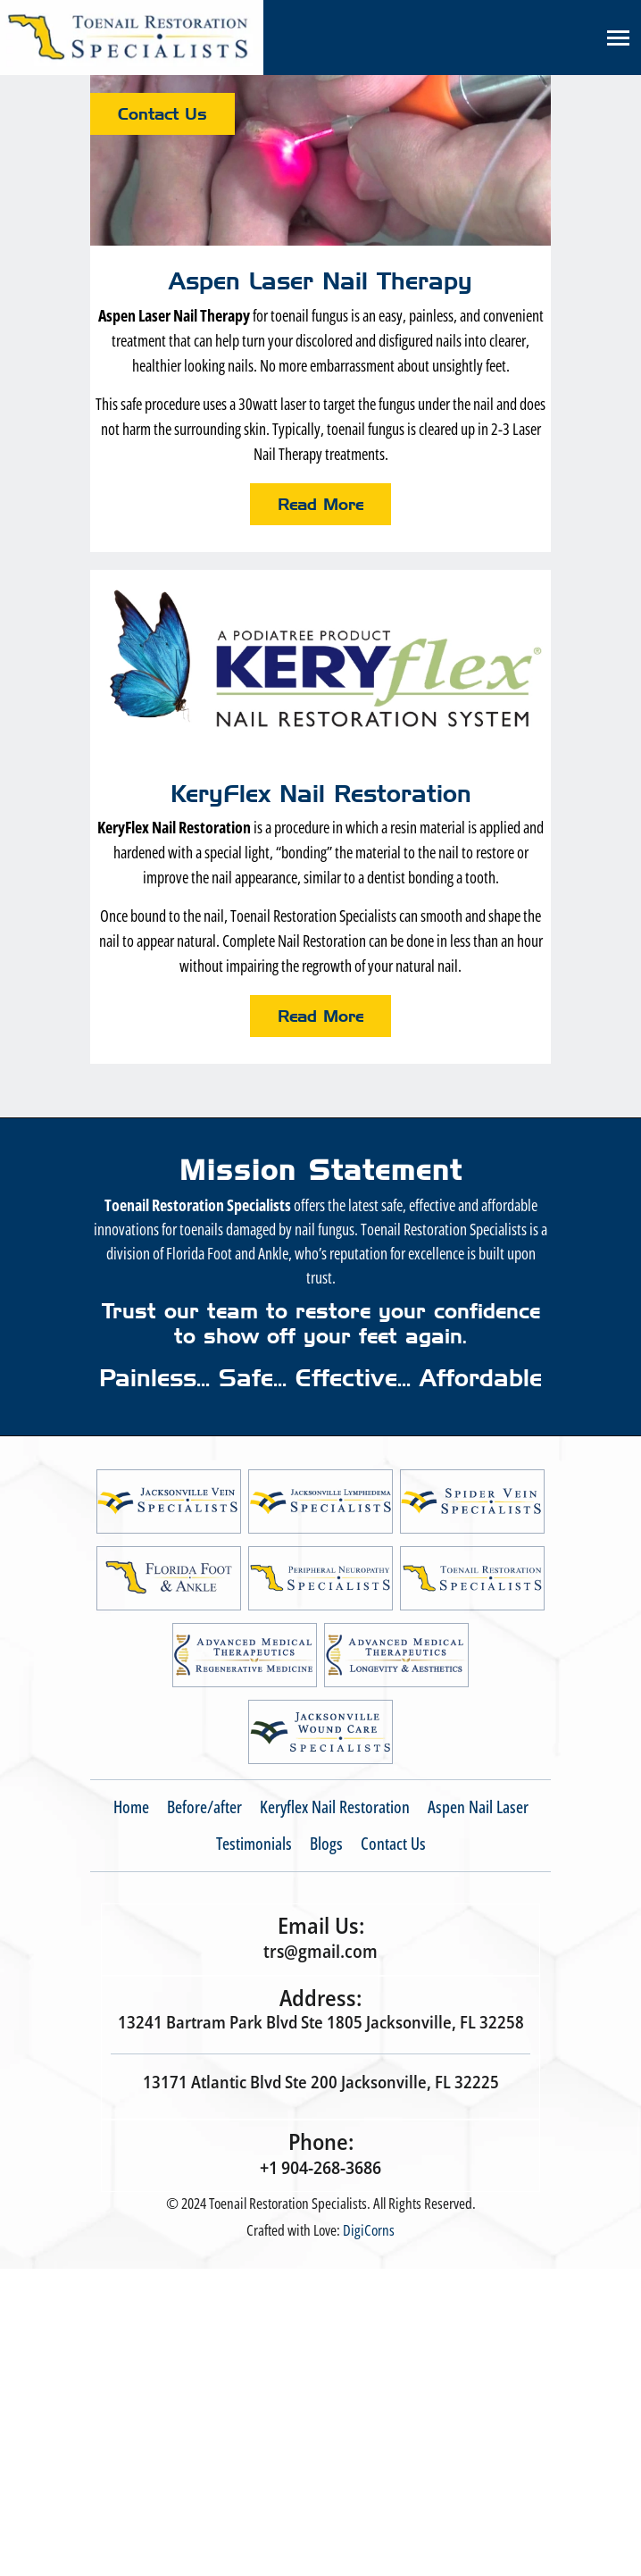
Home (131, 1807)
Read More (320, 504)
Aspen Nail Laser (478, 1807)
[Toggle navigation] (618, 38)
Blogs (326, 1843)
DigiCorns (369, 2230)
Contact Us (162, 114)
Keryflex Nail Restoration (335, 1807)
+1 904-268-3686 (320, 2167)
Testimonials (254, 1843)
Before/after (204, 1807)
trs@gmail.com (320, 1951)
